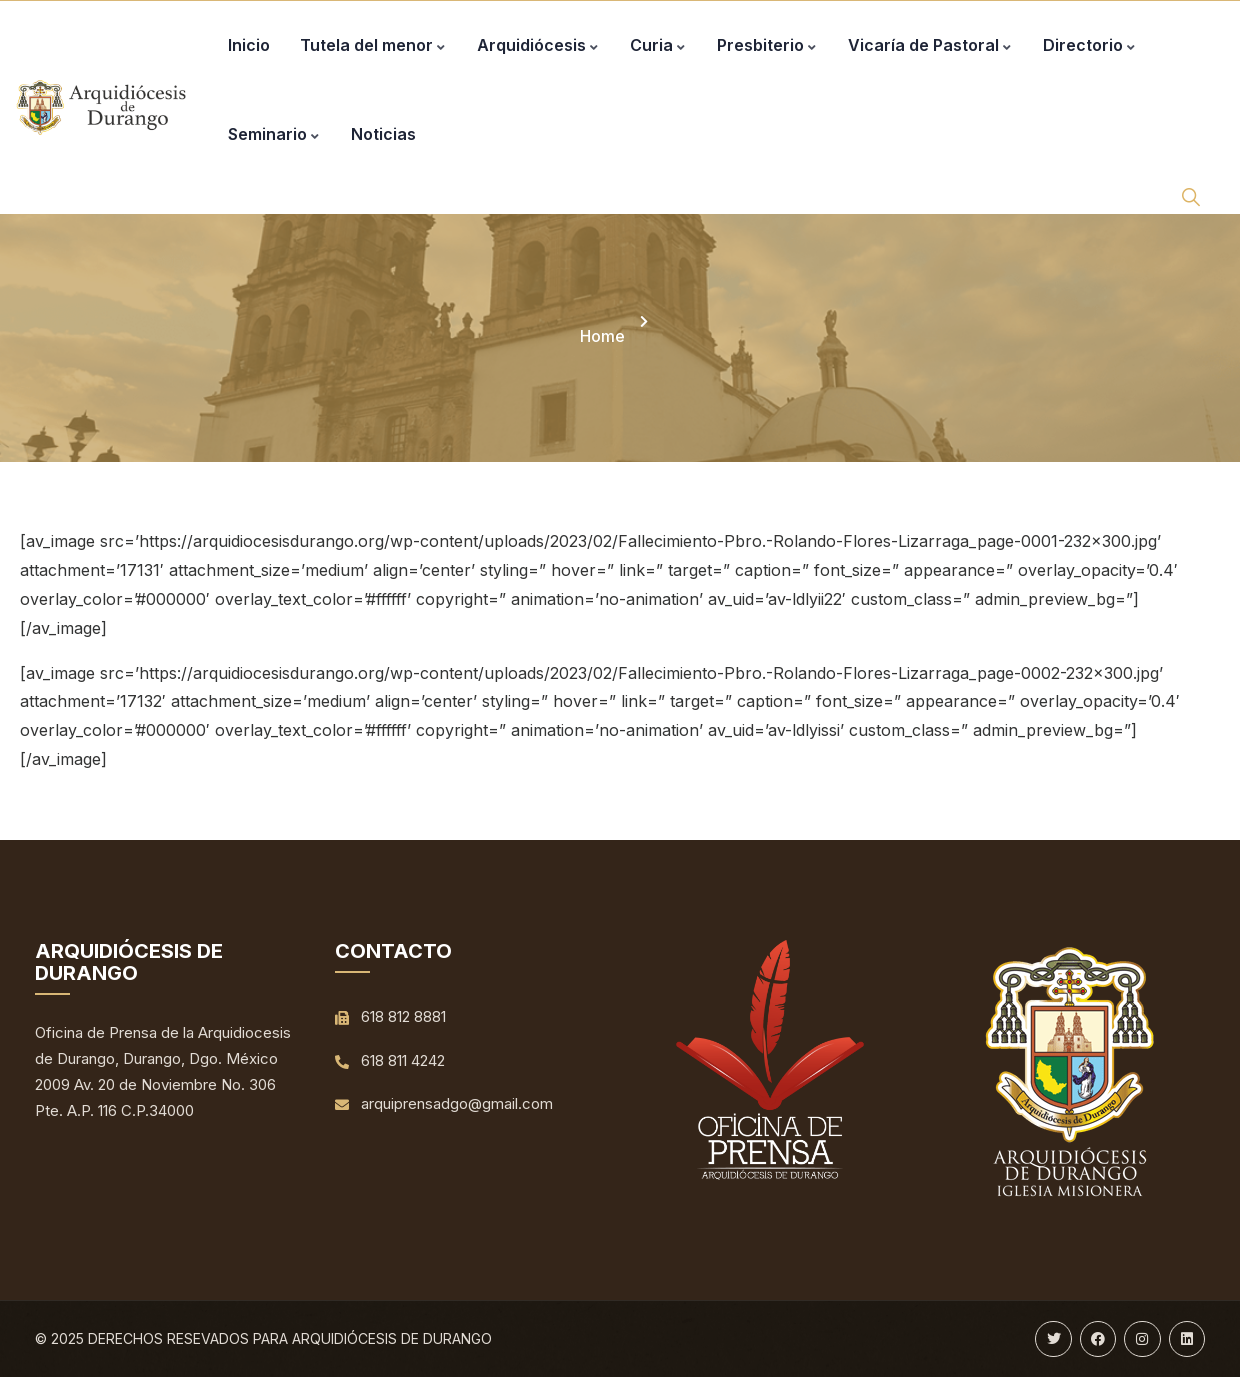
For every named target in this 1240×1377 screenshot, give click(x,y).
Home (602, 336)
